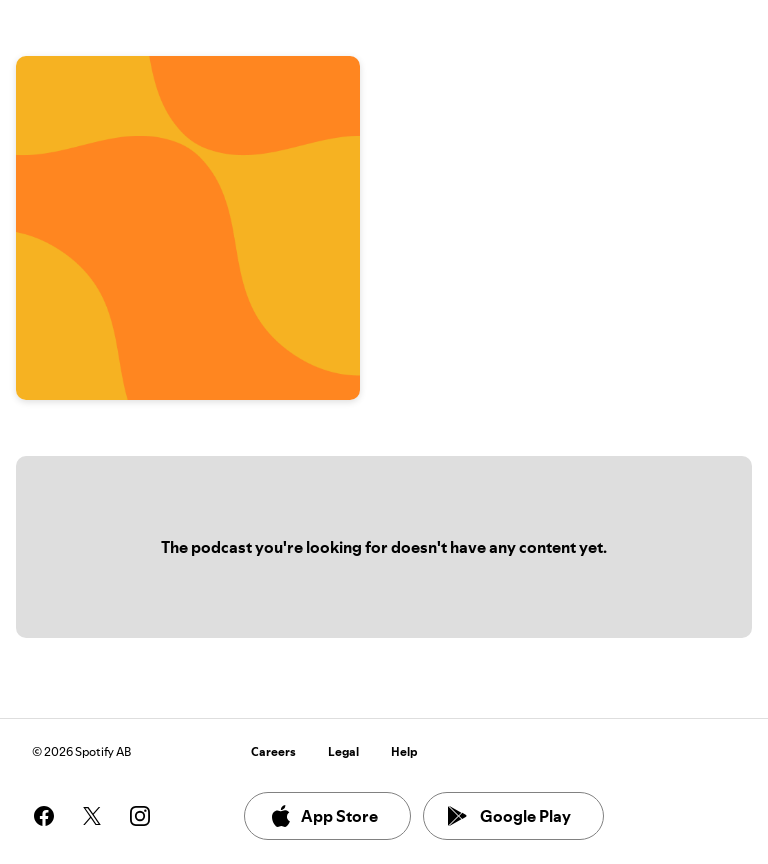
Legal (343, 751)
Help (404, 751)
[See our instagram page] (140, 816)
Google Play (509, 816)
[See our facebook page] (44, 816)
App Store (323, 816)
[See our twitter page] (92, 816)
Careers (273, 751)
